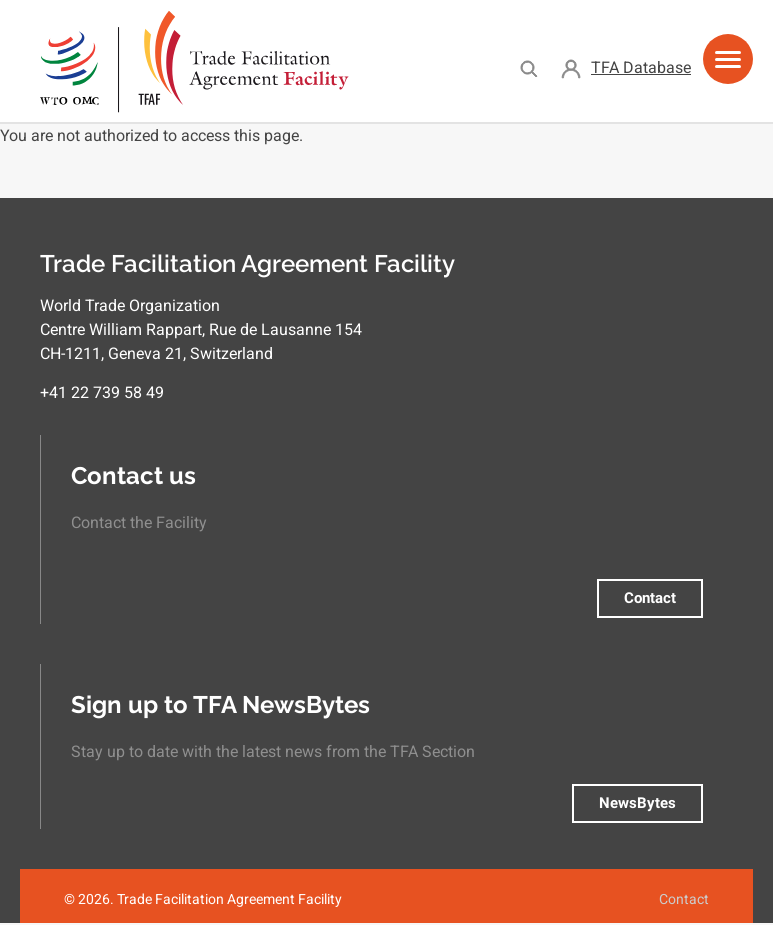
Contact (650, 598)
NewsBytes (637, 803)
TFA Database (641, 67)
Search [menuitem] (528, 68)
